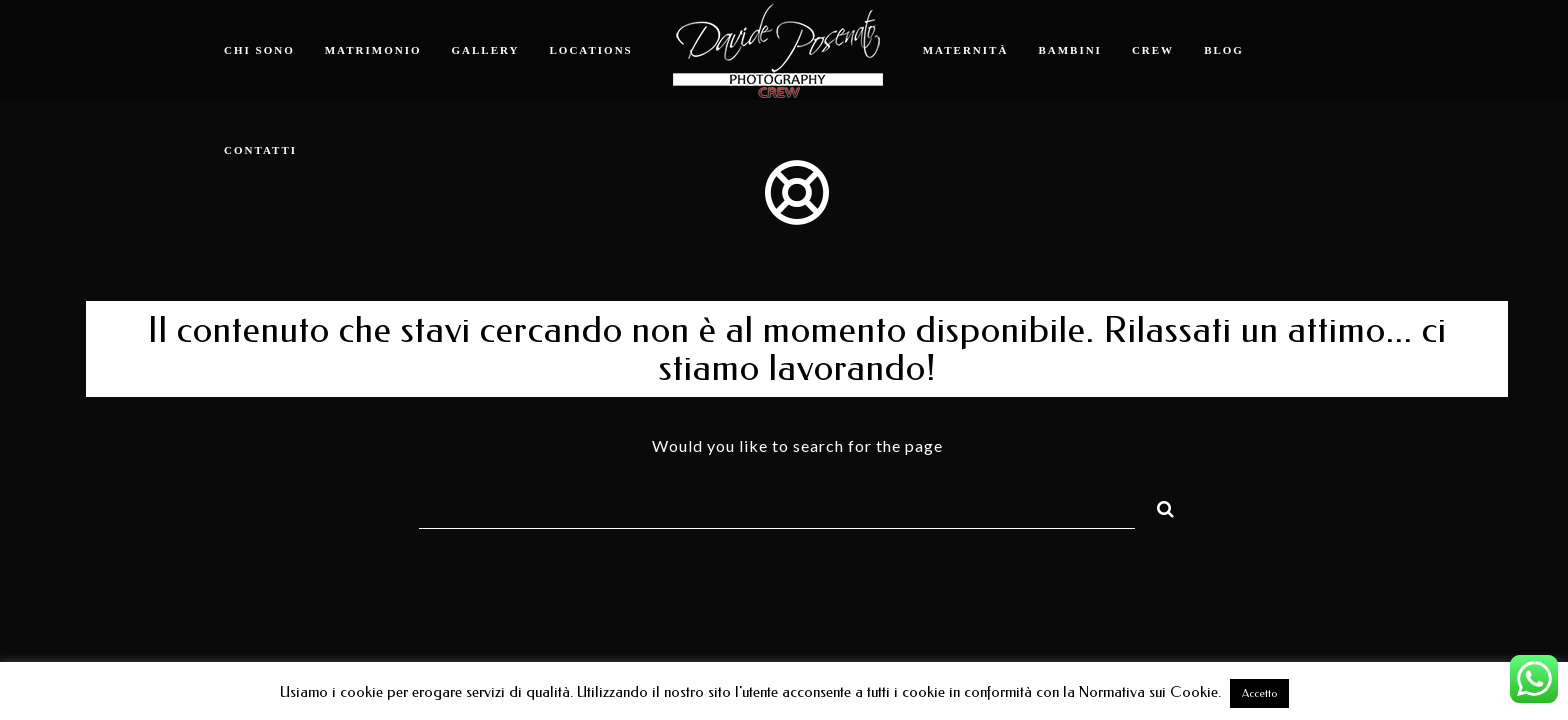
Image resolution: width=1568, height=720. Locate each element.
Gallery (486, 50)
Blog (1224, 50)
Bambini (1070, 50)
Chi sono (259, 50)
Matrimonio (373, 50)
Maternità (966, 50)
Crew (1153, 50)
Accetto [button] (1259, 693)
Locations (591, 50)
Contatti (260, 150)
